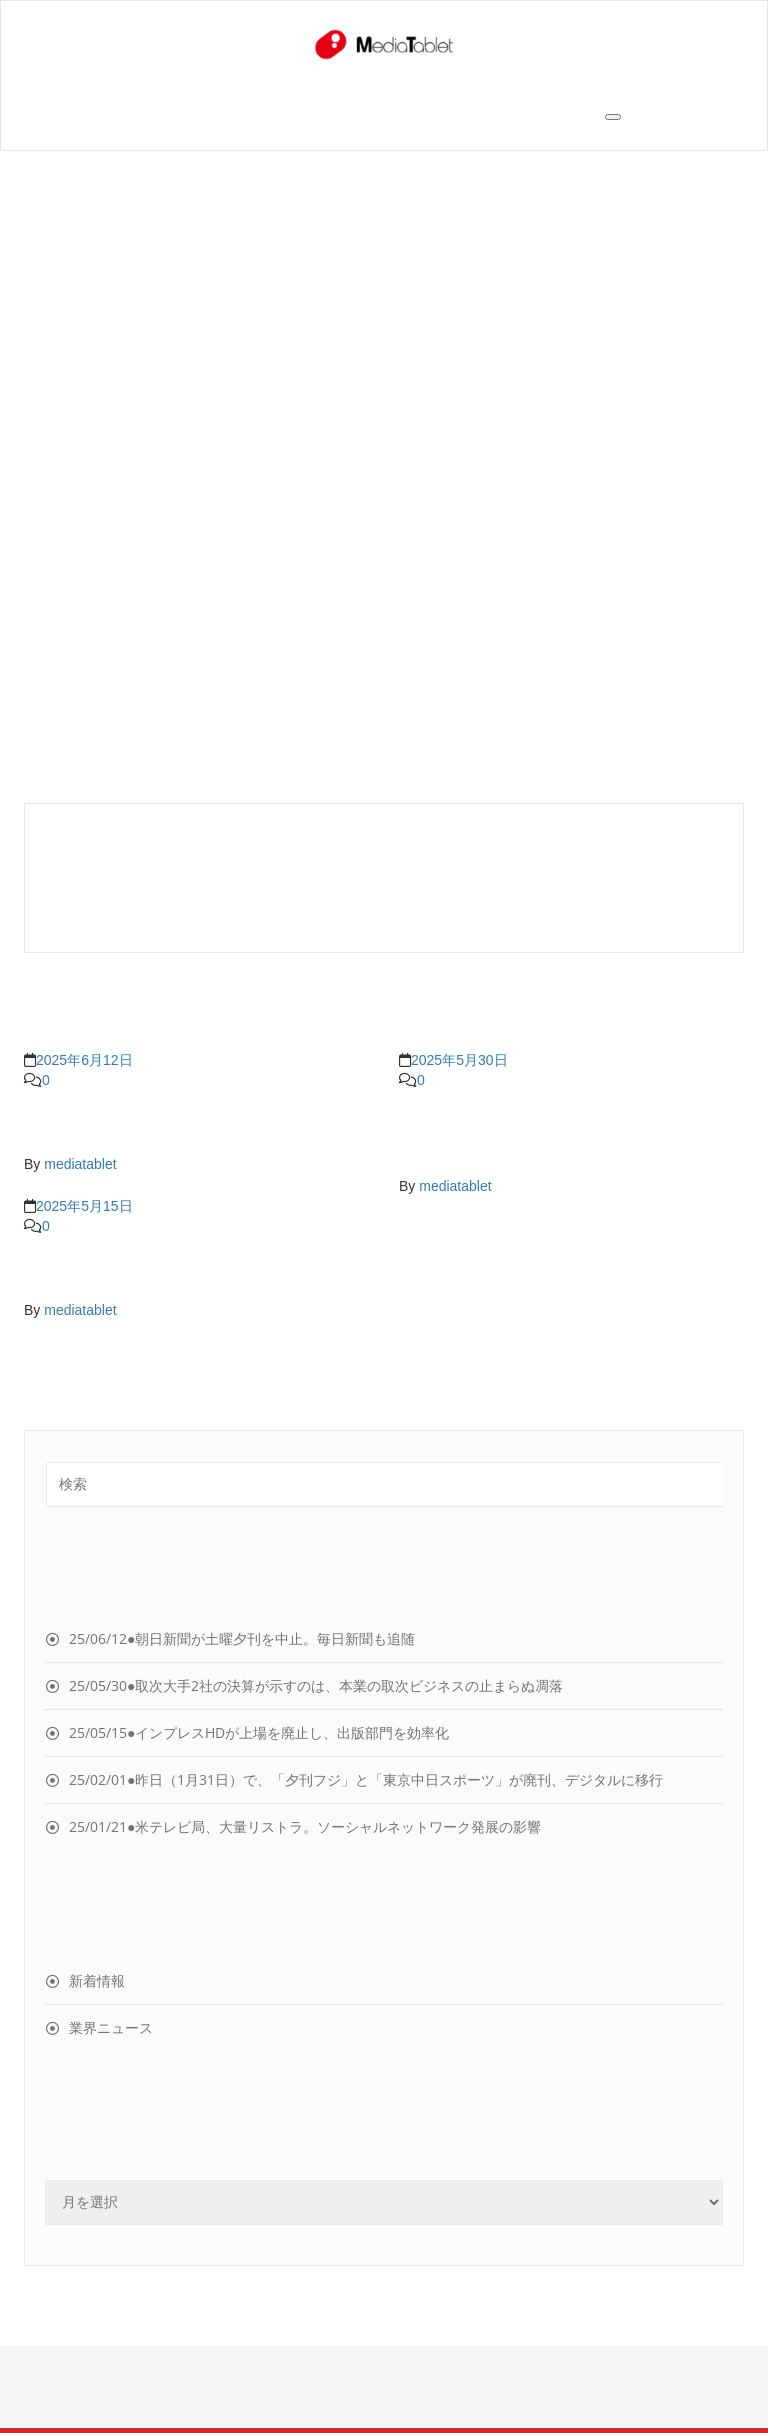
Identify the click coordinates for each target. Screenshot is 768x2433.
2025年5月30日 (459, 1060)
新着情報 (97, 1980)
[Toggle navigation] (613, 117)
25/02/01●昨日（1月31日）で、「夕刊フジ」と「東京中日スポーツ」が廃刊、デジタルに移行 (366, 1779)
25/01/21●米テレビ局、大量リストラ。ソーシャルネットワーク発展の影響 (305, 1826)
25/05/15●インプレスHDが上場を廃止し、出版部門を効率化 (259, 1732)
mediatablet (80, 1164)
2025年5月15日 (84, 1206)
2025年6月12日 (84, 1060)
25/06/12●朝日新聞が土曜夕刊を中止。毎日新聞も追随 (242, 1638)
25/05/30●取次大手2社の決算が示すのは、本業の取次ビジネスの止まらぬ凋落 (316, 1685)
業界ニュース (111, 2027)
